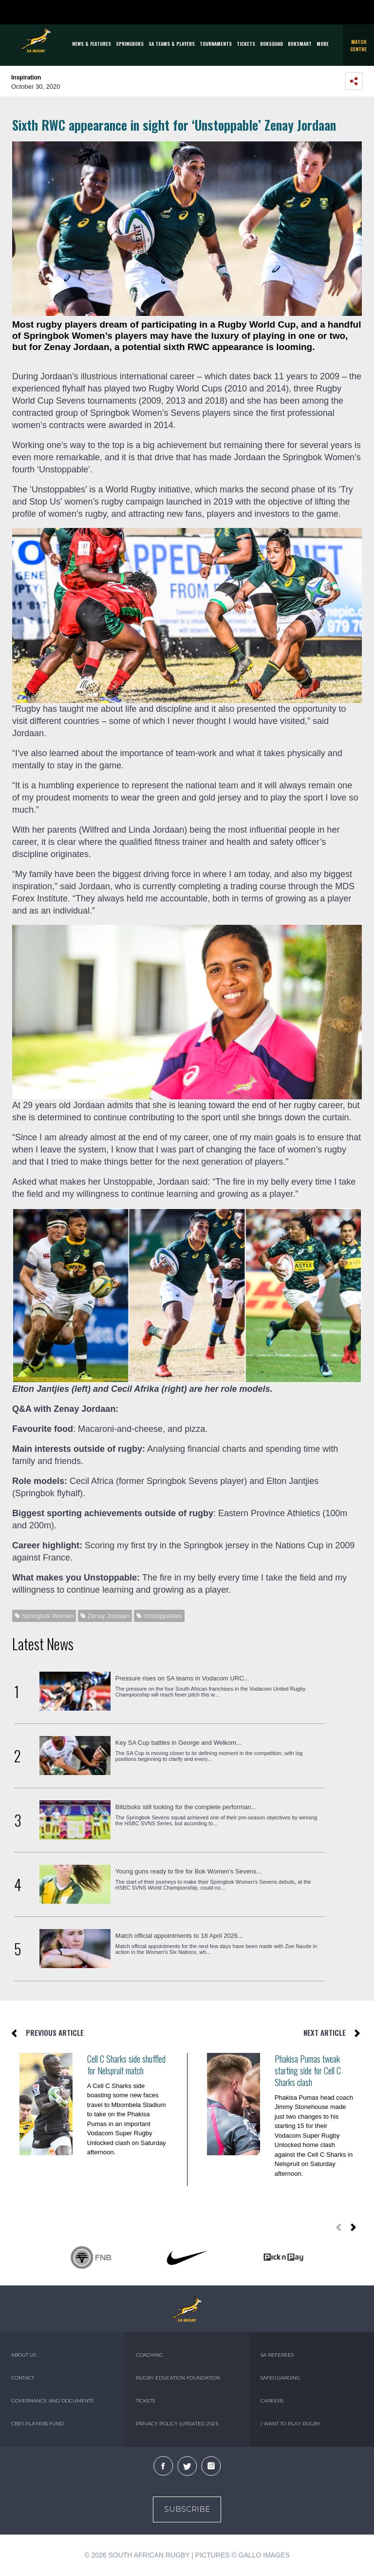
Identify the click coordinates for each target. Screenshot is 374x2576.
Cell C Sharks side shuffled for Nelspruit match (126, 2064)
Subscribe (187, 2509)
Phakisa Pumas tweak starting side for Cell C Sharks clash (308, 2070)
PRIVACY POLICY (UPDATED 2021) (177, 2423)
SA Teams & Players (172, 43)
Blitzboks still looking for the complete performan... (186, 1807)
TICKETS (246, 43)
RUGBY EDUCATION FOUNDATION (178, 2378)
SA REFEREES (277, 2355)
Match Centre (358, 45)
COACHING (149, 2355)
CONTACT (22, 2378)
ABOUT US (23, 2355)
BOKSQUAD (271, 43)
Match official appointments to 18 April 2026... (179, 1935)
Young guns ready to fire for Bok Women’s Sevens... (188, 1871)
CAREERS (272, 2401)
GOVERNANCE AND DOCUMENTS (52, 2401)
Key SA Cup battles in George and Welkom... (178, 1742)
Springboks (130, 43)
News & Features (91, 43)
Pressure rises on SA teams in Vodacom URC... (182, 1678)
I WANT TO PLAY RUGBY (290, 2423)
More (323, 43)
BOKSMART (300, 43)
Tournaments (216, 43)
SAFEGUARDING (280, 2378)
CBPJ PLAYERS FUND (37, 2423)
